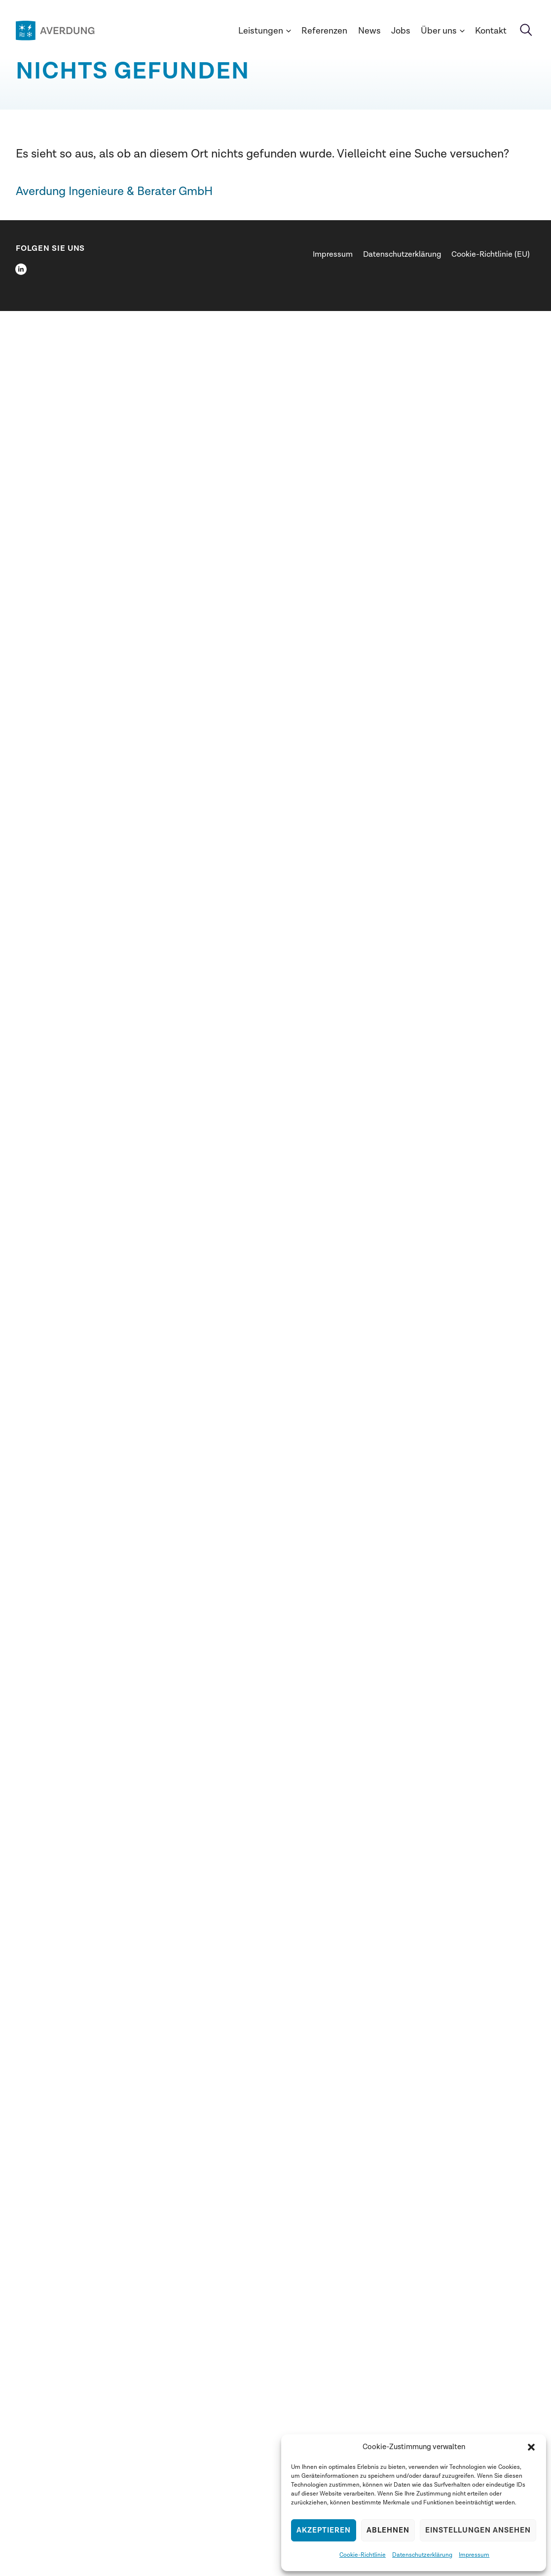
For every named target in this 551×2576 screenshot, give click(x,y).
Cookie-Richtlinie (362, 2554)
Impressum (474, 2554)
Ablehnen (388, 2530)
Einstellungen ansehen (478, 2530)
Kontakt (491, 31)
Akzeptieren (323, 2530)
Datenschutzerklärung (422, 2554)
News (369, 31)
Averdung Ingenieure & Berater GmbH (114, 191)
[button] (531, 2447)
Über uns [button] (443, 31)
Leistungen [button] (264, 31)
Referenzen (324, 31)
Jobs (400, 31)
